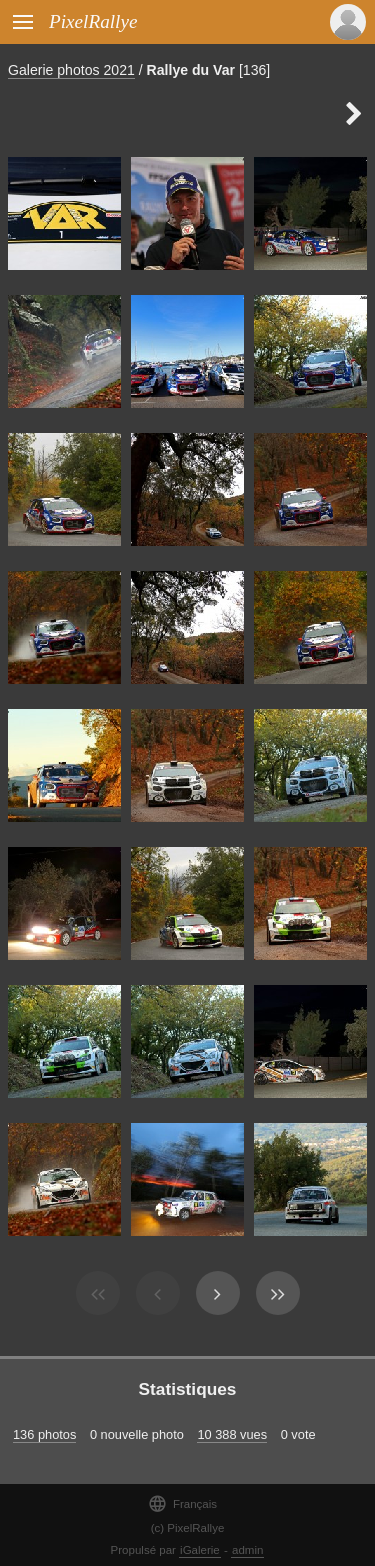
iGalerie (200, 1550)
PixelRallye (93, 21)
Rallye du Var (191, 70)
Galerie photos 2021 (71, 70)
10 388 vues (232, 1434)
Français (182, 1503)
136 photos (44, 1434)
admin (247, 1550)
